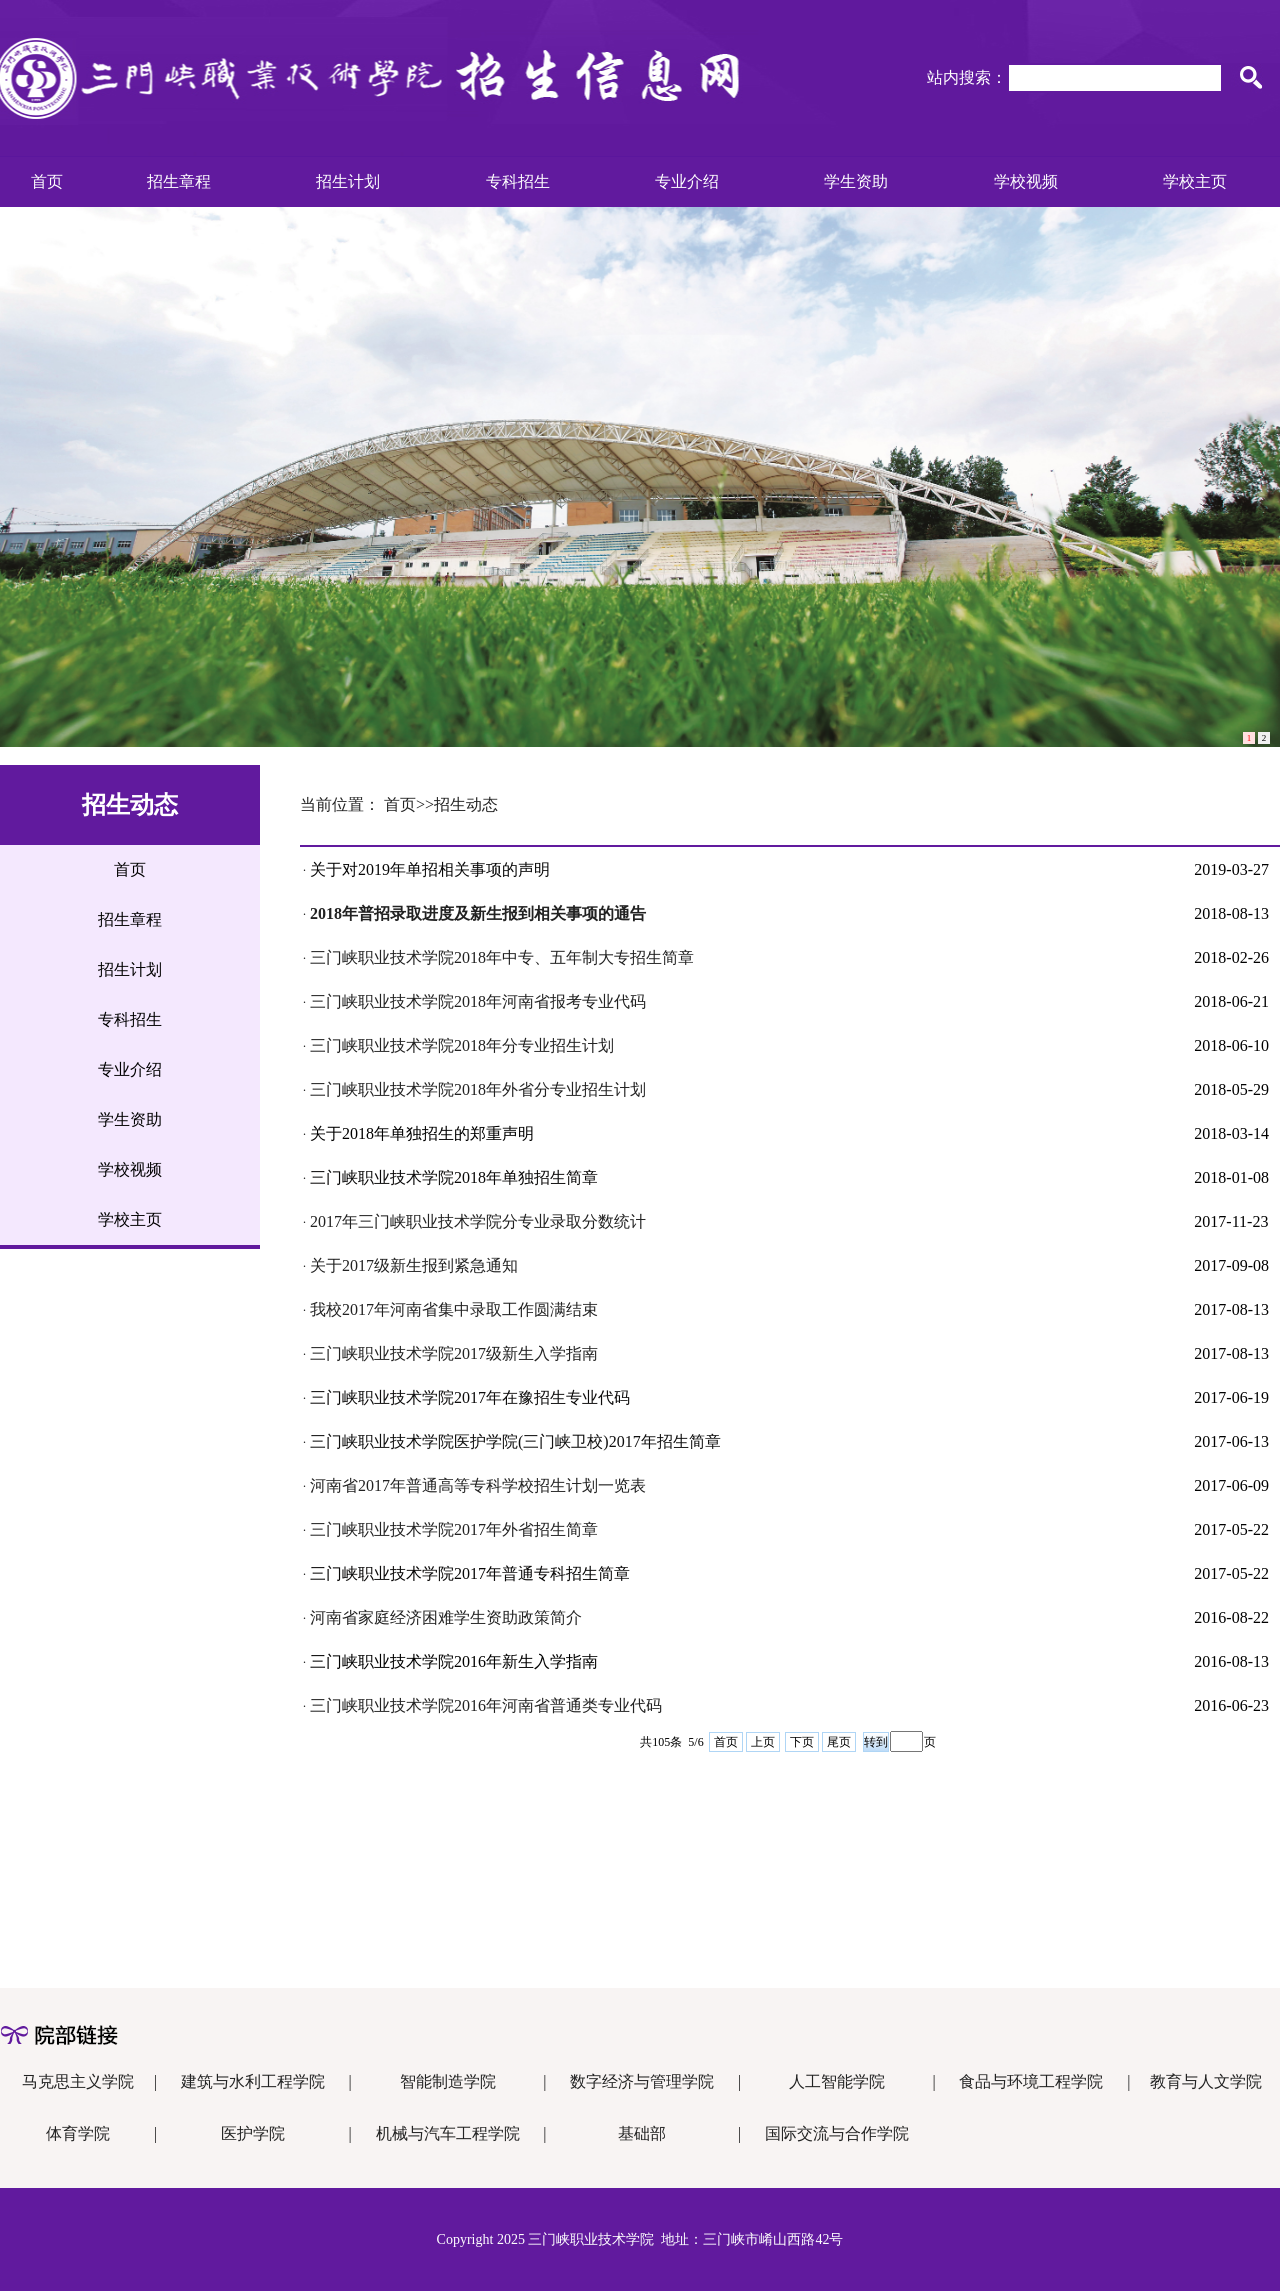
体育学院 (78, 2133)
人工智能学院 (837, 2081)
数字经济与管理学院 (642, 2081)
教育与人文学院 (1206, 2081)
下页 (802, 1742)
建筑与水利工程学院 (253, 2081)
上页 (763, 1742)
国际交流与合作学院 (837, 2133)
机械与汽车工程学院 (448, 2133)
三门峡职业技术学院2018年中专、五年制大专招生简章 (502, 957)
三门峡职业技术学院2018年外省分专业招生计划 (478, 1089)
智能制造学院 (448, 2081)
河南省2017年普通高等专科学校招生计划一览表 (478, 1485)
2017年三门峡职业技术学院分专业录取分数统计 (478, 1221)
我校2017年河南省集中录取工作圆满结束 (454, 1309)
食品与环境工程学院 (1031, 2081)
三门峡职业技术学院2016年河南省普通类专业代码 (486, 1705)
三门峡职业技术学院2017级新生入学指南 (454, 1353)
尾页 (839, 1742)
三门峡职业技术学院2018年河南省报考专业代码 (478, 1001)
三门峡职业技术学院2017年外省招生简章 (454, 1529)
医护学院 (253, 2133)
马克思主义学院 (78, 2081)
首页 (726, 1742)
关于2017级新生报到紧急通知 (414, 1265)
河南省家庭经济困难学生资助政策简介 (446, 1617)
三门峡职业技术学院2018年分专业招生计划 (462, 1045)
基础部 (642, 2133)
